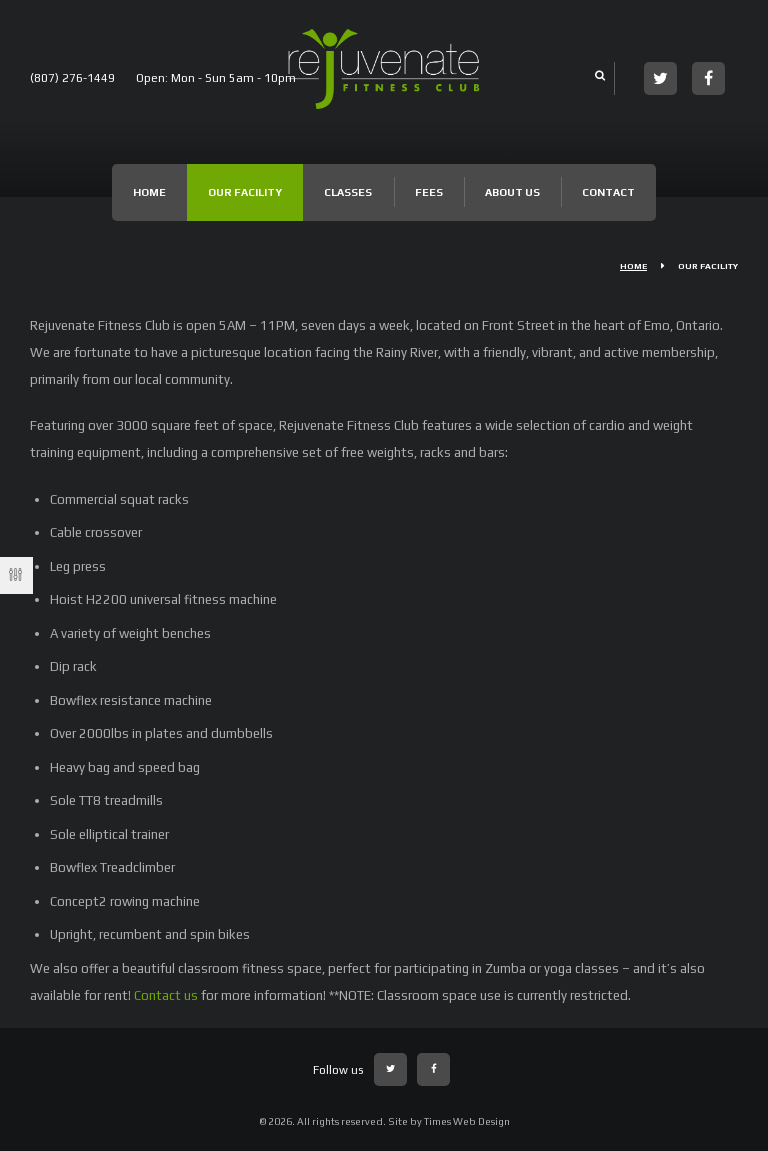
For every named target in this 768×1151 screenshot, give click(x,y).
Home (149, 192)
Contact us (166, 995)
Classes (348, 192)
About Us (512, 192)
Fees (429, 192)
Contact (608, 192)
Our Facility (245, 192)
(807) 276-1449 (72, 78)
